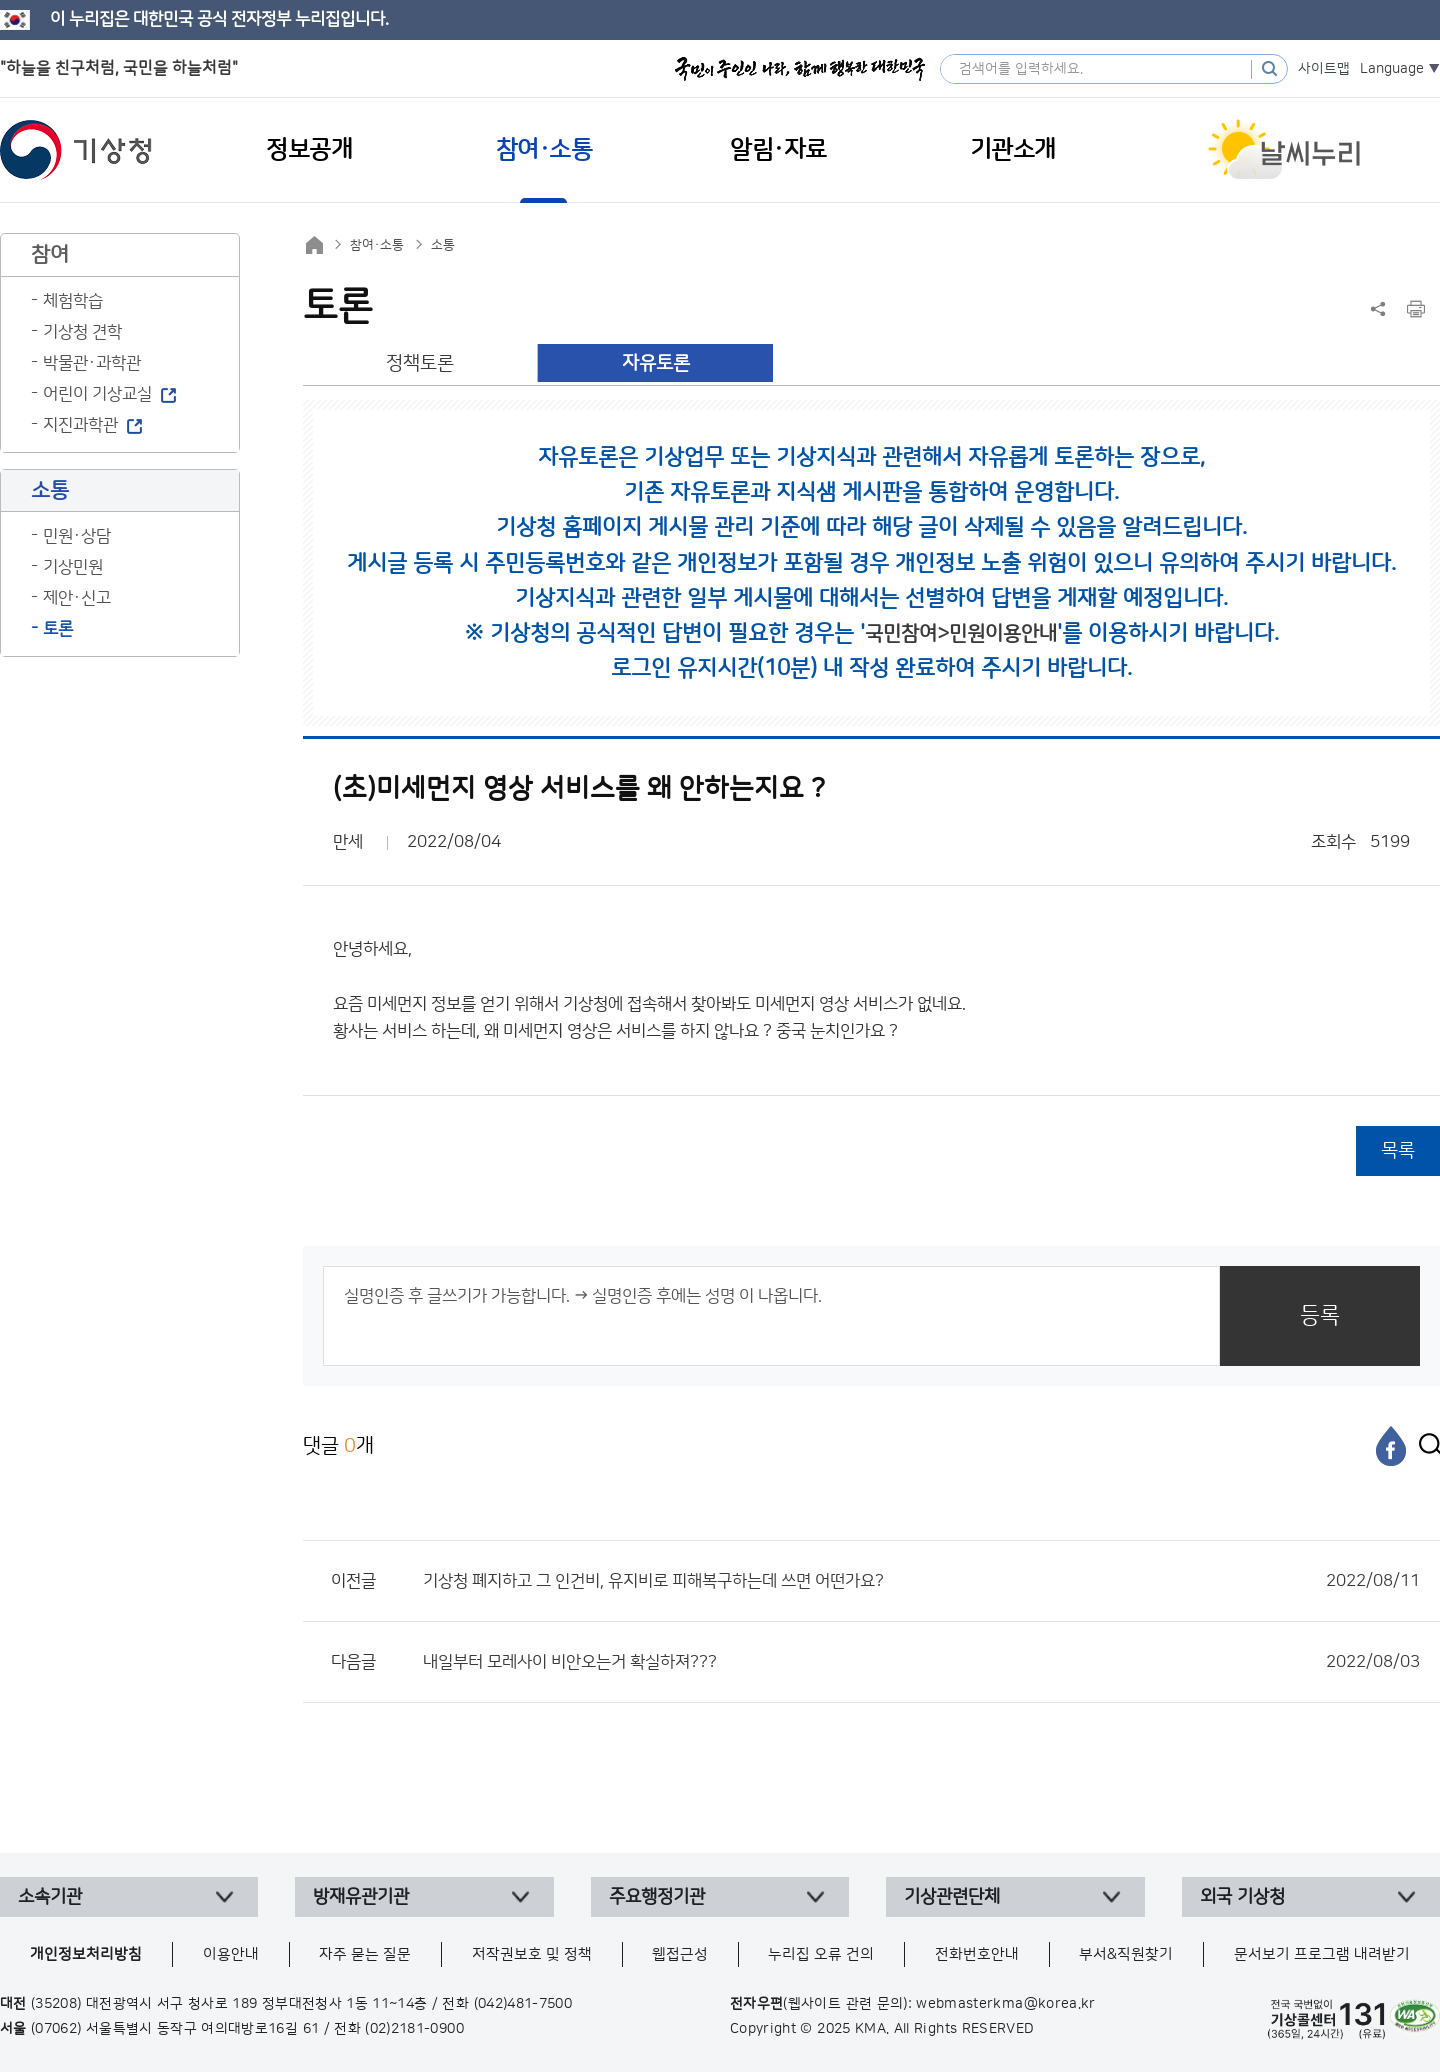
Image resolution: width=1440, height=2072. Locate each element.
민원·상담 (77, 536)
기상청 (76, 150)
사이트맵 (1324, 69)
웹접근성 (680, 1954)
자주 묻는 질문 (365, 1954)
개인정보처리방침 (86, 1954)
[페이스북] (1391, 1446)
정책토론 (420, 363)
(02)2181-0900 (414, 2029)
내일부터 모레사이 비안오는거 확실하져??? (921, 1662)
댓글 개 (338, 1445)
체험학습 (73, 301)
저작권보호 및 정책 (532, 1954)
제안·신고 (77, 598)
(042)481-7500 (523, 2004)
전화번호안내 (977, 1954)
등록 (1320, 1315)
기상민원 (73, 567)
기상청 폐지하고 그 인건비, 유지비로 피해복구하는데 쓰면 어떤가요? (921, 1581)
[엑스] (1425, 1446)
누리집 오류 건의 (821, 1954)
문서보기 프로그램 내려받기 (1322, 1954)
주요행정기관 (657, 1897)
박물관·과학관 (92, 363)
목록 (1398, 1150)
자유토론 (656, 363)
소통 (443, 245)
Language (1392, 69)
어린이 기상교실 (97, 394)
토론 (58, 629)
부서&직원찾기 (1126, 1954)
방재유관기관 (361, 1897)
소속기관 (50, 1897)
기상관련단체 (952, 1897)
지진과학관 (80, 425)
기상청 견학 (82, 332)
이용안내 (231, 1954)
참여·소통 (377, 245)
